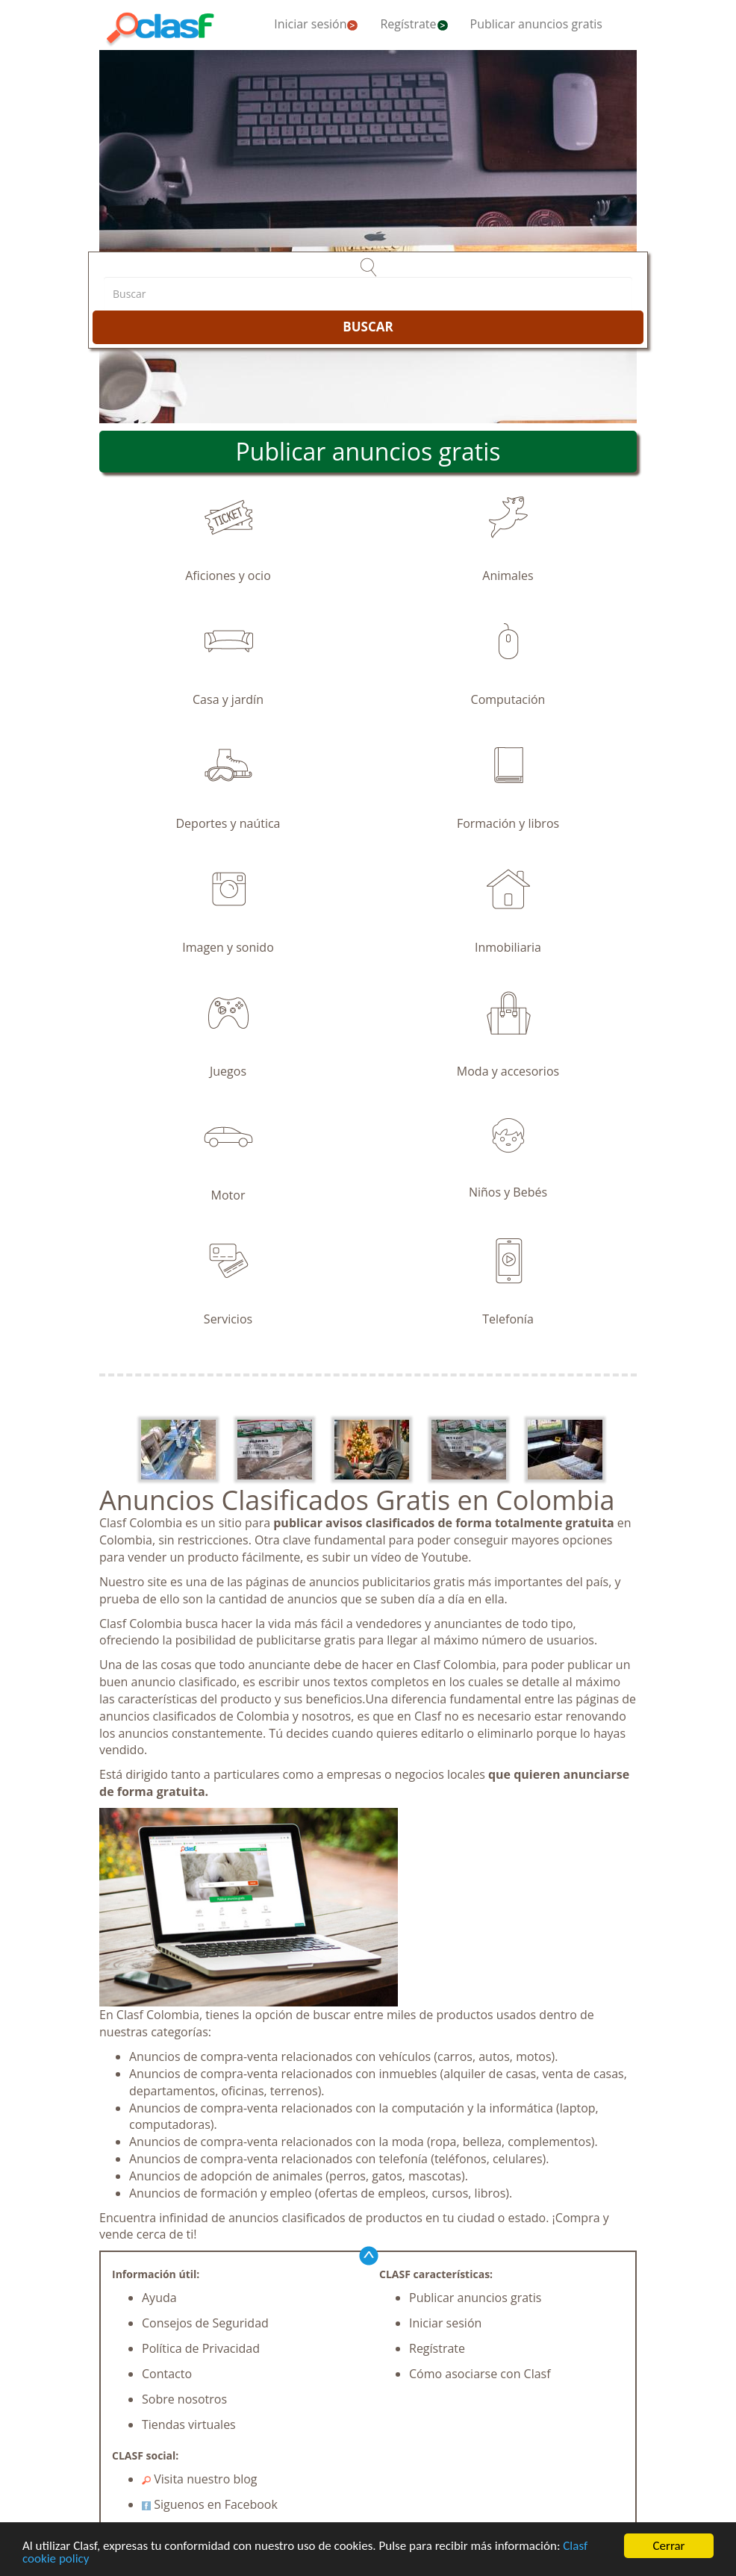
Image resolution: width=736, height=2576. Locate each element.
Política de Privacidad (201, 2348)
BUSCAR (368, 326)
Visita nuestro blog (200, 2479)
